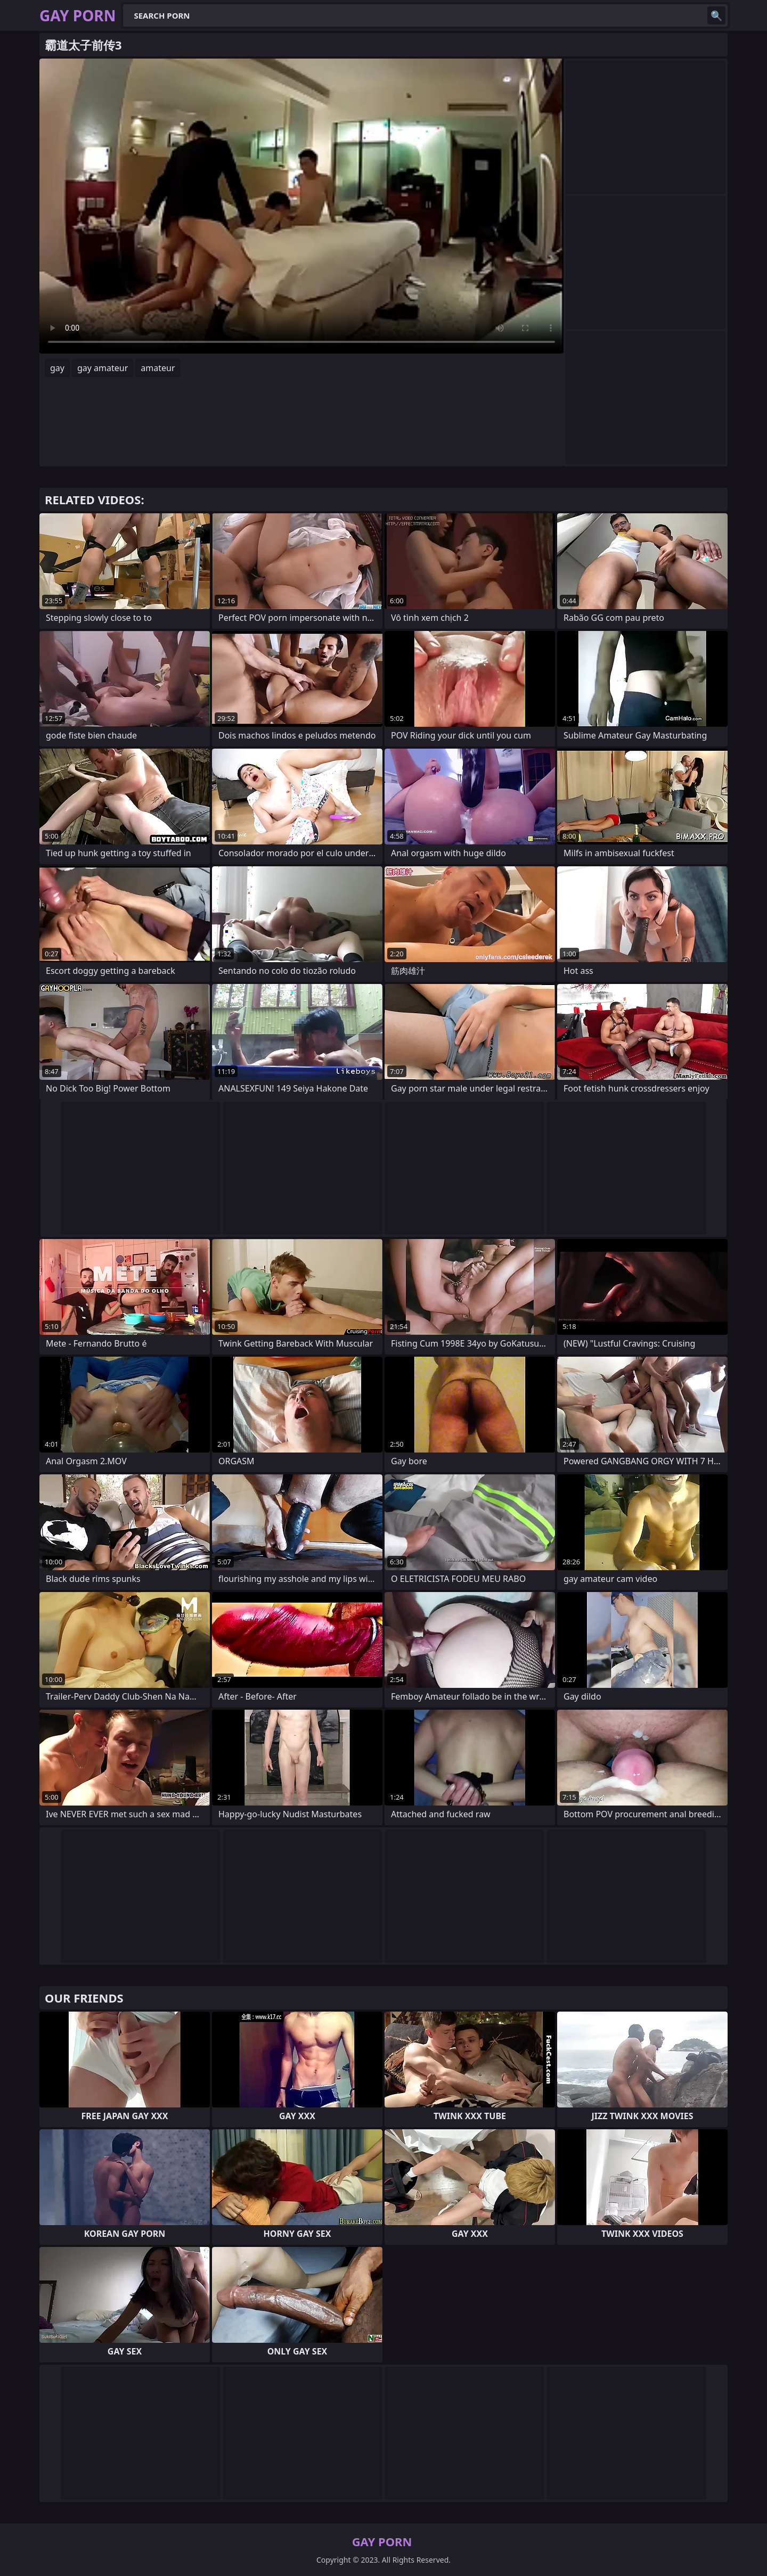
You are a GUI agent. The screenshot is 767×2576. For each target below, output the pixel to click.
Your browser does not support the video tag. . (301, 206)
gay (57, 368)
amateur (158, 368)
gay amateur (102, 368)
